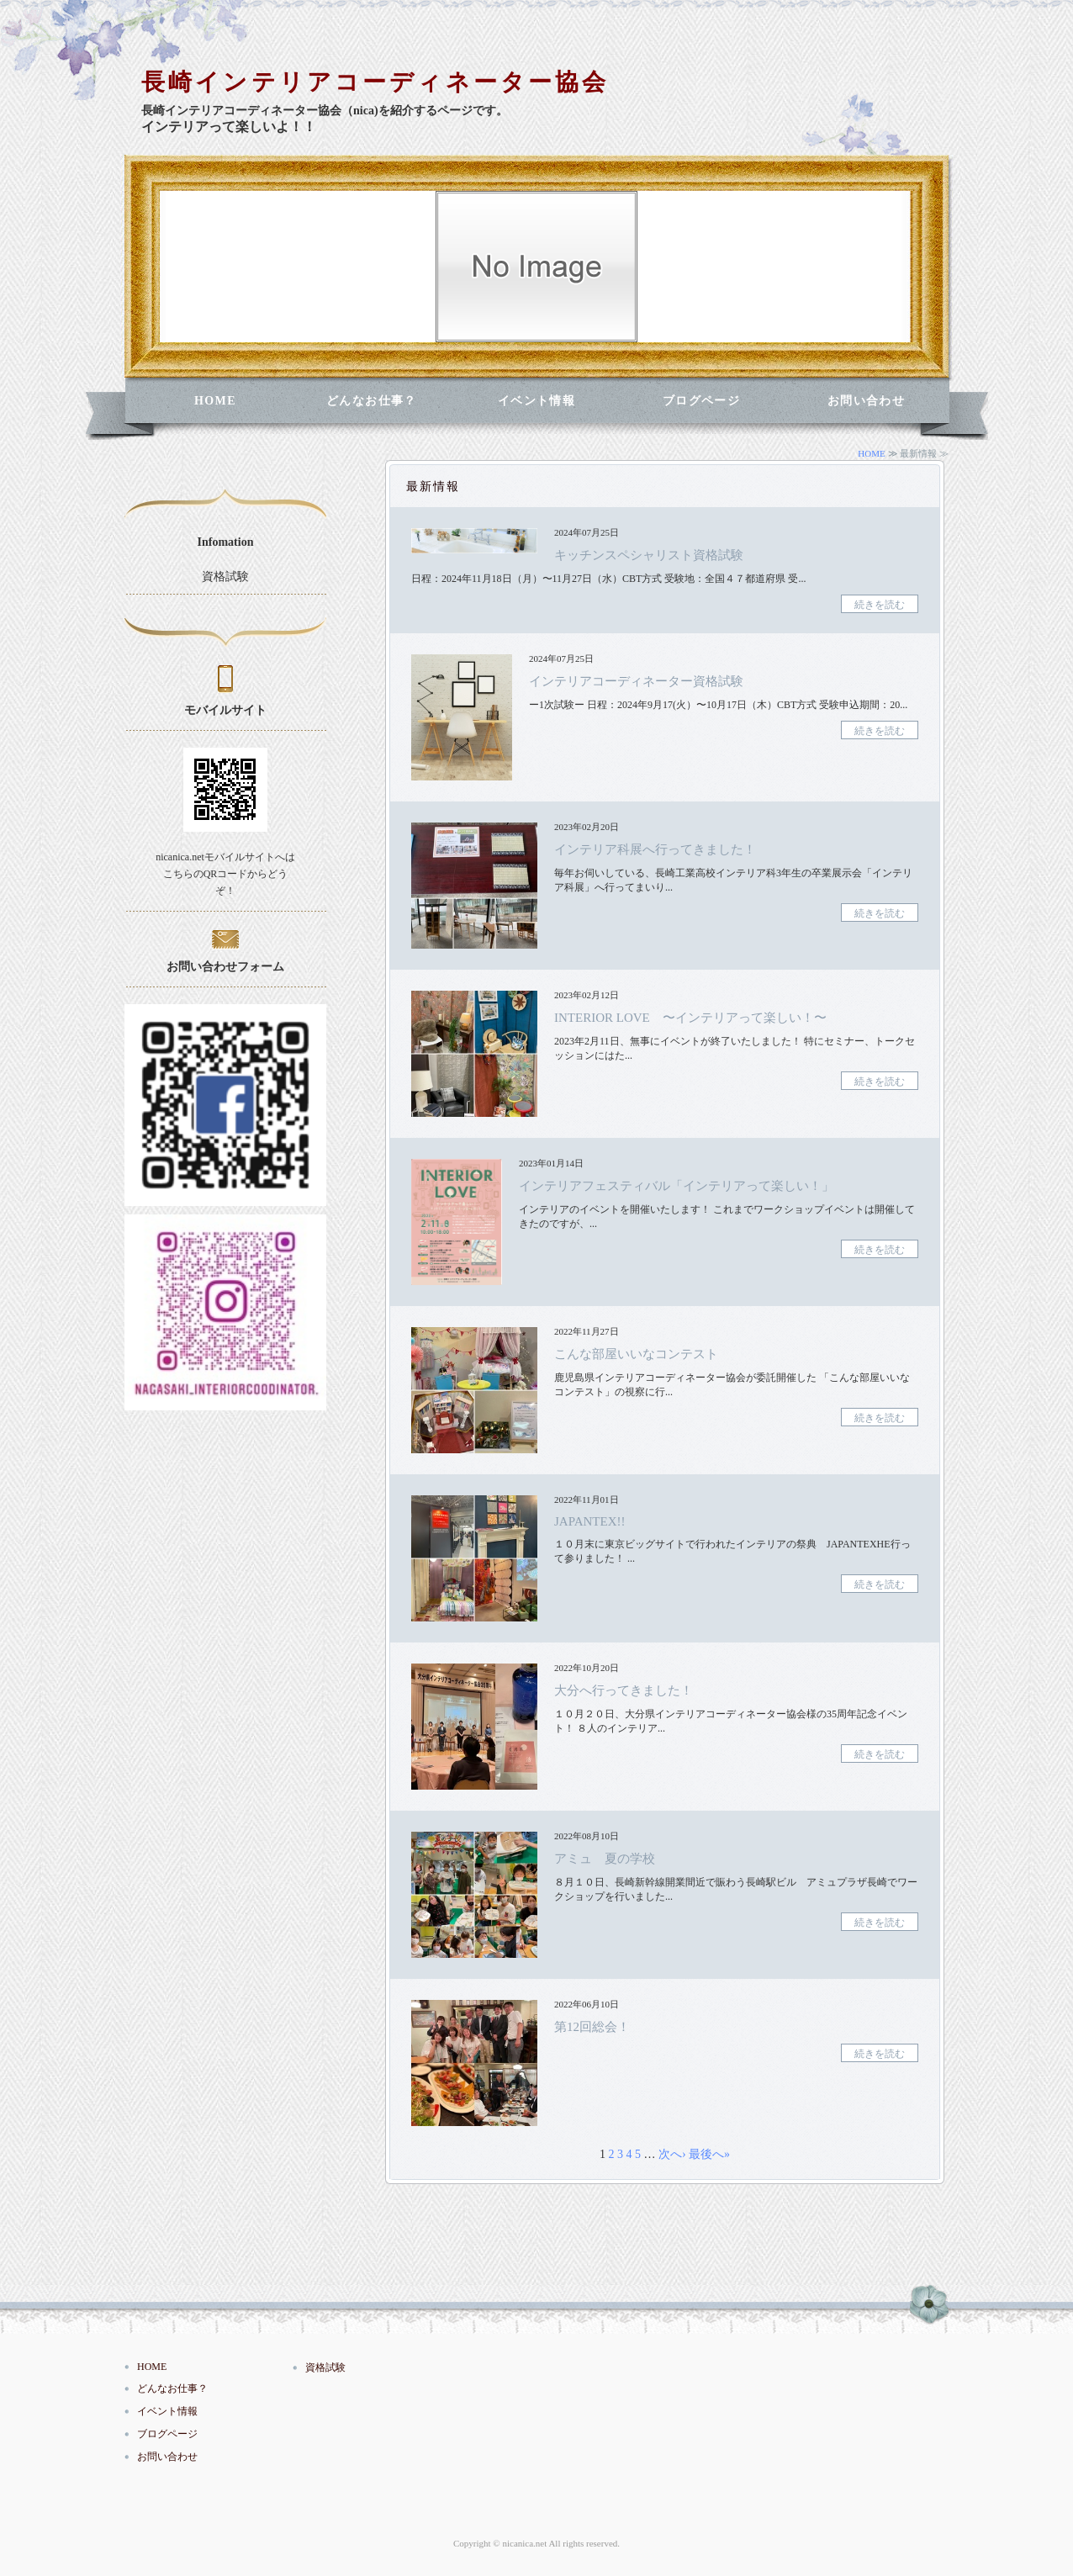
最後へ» (709, 2154)
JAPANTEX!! (589, 1521)
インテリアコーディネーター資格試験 (636, 681)
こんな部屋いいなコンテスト (636, 1354)
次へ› (672, 2154)
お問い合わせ (866, 400)
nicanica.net (524, 2543)
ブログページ (701, 400)
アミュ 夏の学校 (604, 1858)
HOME (215, 400)
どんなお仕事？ (371, 400)
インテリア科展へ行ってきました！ (655, 849)
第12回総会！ (592, 2027)
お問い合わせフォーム (225, 966)
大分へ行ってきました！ (623, 1690)
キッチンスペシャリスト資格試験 (648, 555)
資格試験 (225, 576)
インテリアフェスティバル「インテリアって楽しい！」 (676, 1186)
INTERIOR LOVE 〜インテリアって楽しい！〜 (690, 1017)
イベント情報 (536, 400)
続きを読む (879, 605)
